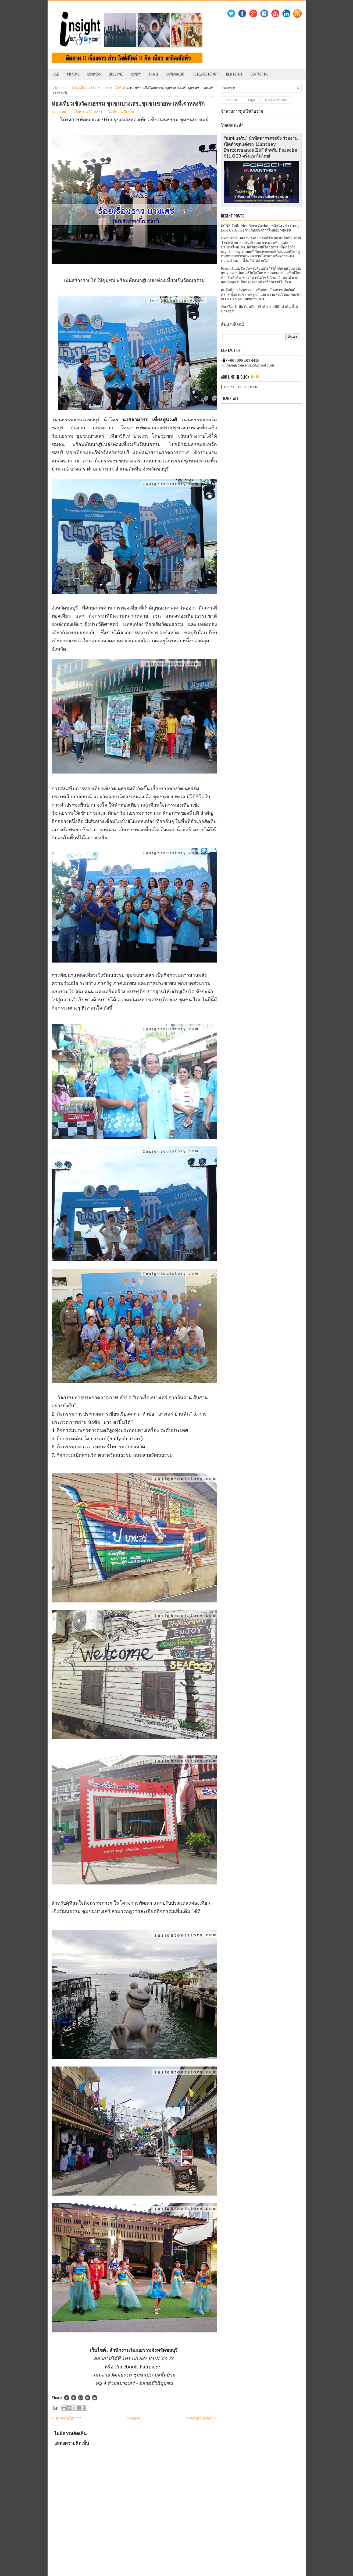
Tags (251, 100)
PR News (73, 74)
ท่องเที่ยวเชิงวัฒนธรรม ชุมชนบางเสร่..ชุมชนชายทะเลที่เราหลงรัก (128, 104)
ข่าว (93, 88)
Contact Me (259, 74)
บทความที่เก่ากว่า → (201, 2418)
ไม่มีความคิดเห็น (121, 112)
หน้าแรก (133, 2418)
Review (136, 74)
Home (55, 74)
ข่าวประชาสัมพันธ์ (112, 88)
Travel (153, 74)
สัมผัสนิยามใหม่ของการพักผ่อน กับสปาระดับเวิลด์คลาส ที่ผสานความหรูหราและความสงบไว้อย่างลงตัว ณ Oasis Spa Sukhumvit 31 (261, 294)
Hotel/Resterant (205, 74)
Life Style (116, 74)
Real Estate (234, 74)
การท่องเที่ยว (77, 88)
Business (94, 74)
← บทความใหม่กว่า (66, 2418)
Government (175, 74)
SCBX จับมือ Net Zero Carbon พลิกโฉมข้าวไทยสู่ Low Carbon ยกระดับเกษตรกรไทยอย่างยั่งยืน (260, 228)
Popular (232, 100)
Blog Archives (276, 100)
